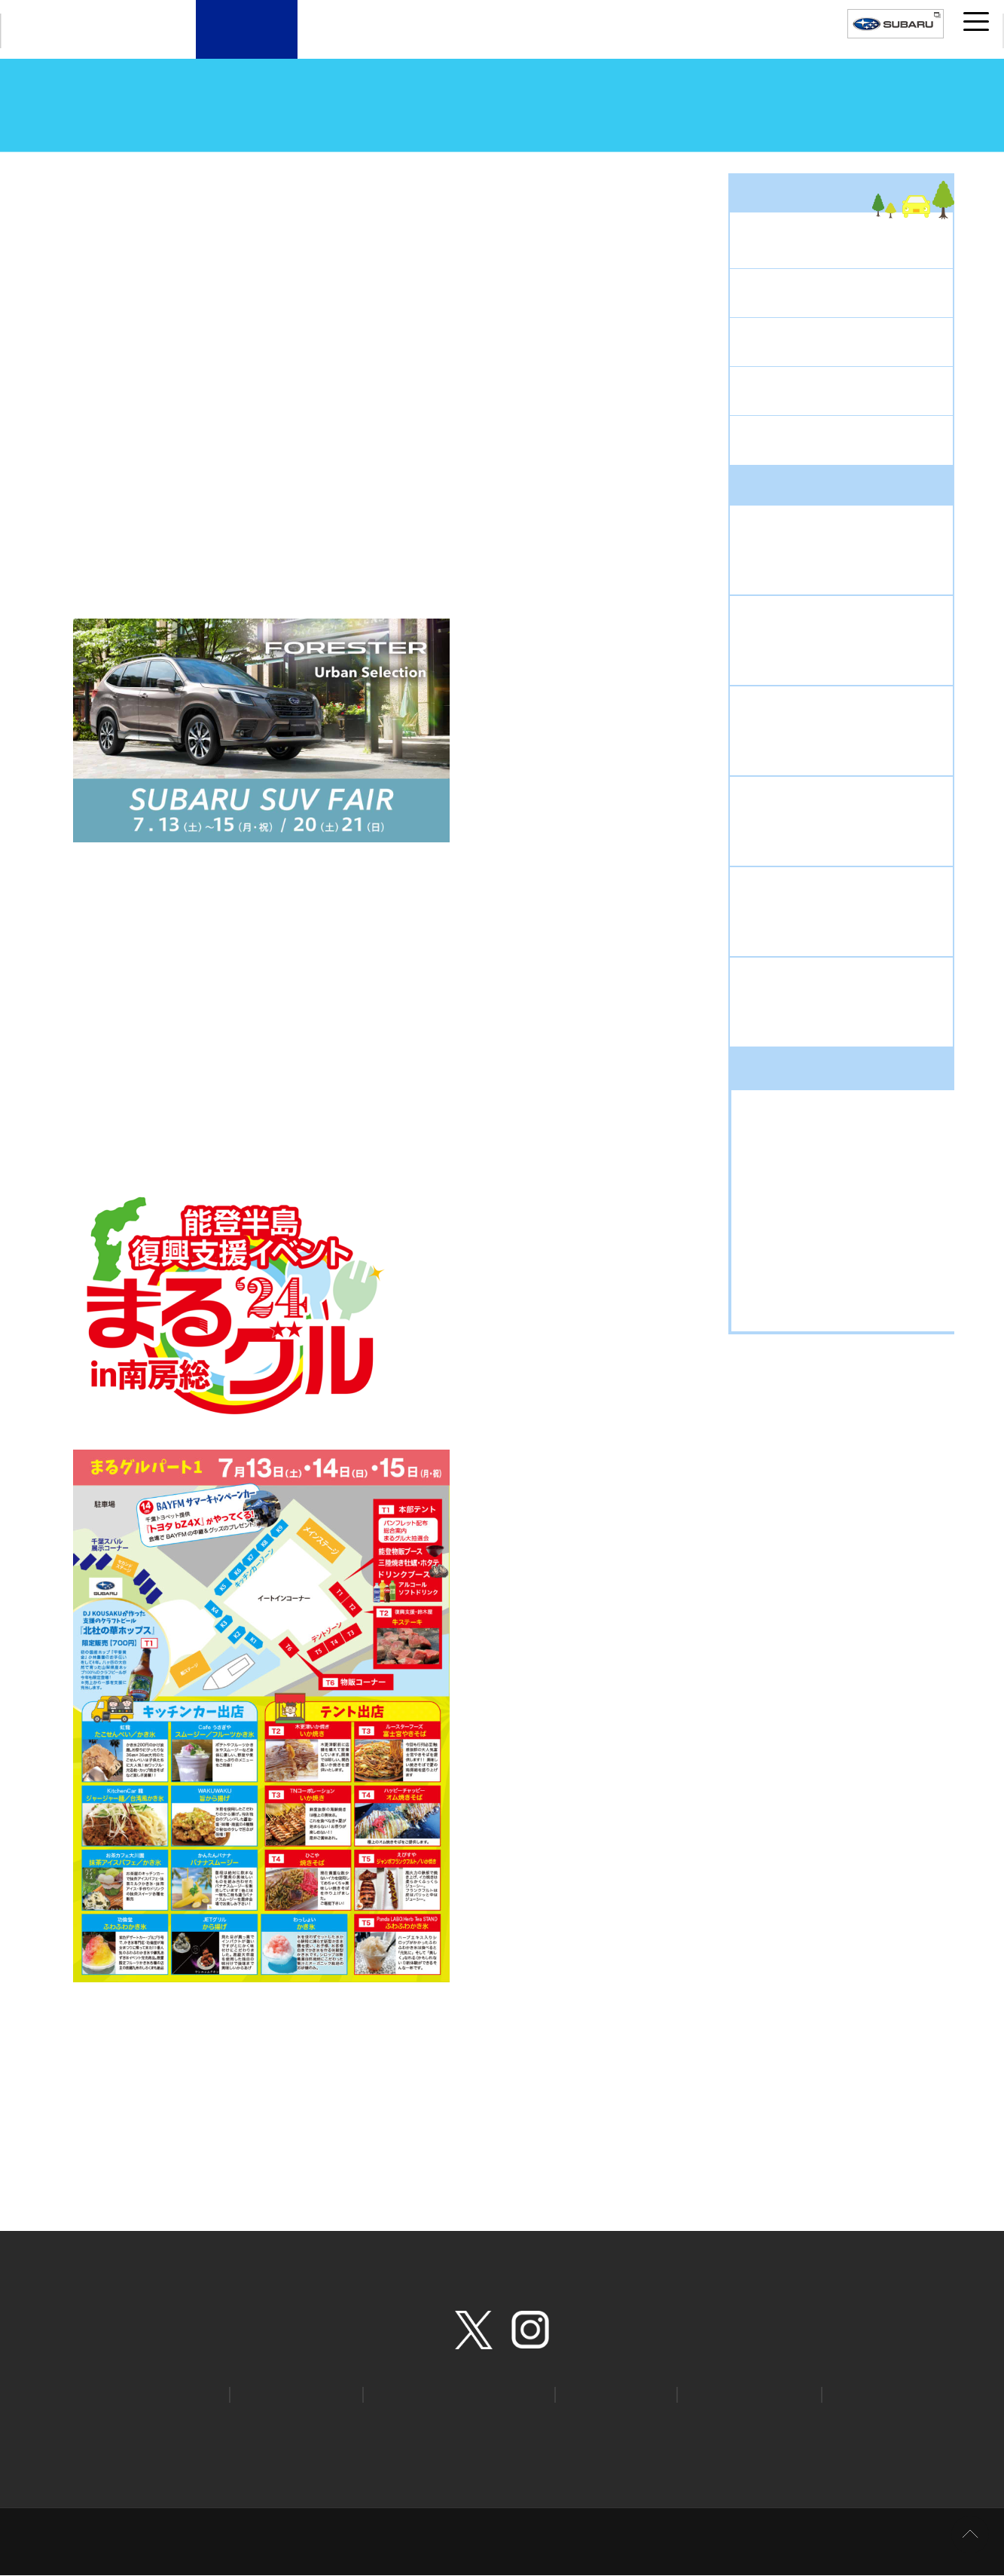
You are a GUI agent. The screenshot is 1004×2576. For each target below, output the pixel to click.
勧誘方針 (74, 2444)
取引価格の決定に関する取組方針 (875, 2444)
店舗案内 (247, 42)
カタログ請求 (166, 2393)
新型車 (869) (788, 1243)
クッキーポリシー (565, 2423)
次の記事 (675, 2133)
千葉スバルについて (655, 42)
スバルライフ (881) (806, 1195)
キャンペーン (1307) (809, 1170)
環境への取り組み (419, 2444)
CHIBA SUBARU (75, 31)
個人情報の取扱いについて (443, 2423)
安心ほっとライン (739, 2393)
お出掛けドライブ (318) (818, 1146)
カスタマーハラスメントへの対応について (686, 2444)
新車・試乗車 (348, 42)
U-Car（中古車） (451, 42)
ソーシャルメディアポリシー (690, 2423)
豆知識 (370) (788, 1292)
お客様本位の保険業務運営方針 (186, 2444)
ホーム (143, 2423)
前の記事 (103, 2133)
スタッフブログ (164, 165)
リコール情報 (607, 2393)
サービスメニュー (553, 42)
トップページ (77, 165)
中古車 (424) (788, 1219)
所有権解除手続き (317, 2444)
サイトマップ (211, 2423)
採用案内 (757, 42)
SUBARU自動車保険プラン (453, 2393)
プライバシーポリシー (313, 2423)
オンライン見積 (292, 2393)
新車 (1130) (785, 1268)
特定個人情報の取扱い (826, 2423)
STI (847, 2393)
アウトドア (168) (800, 1121)
